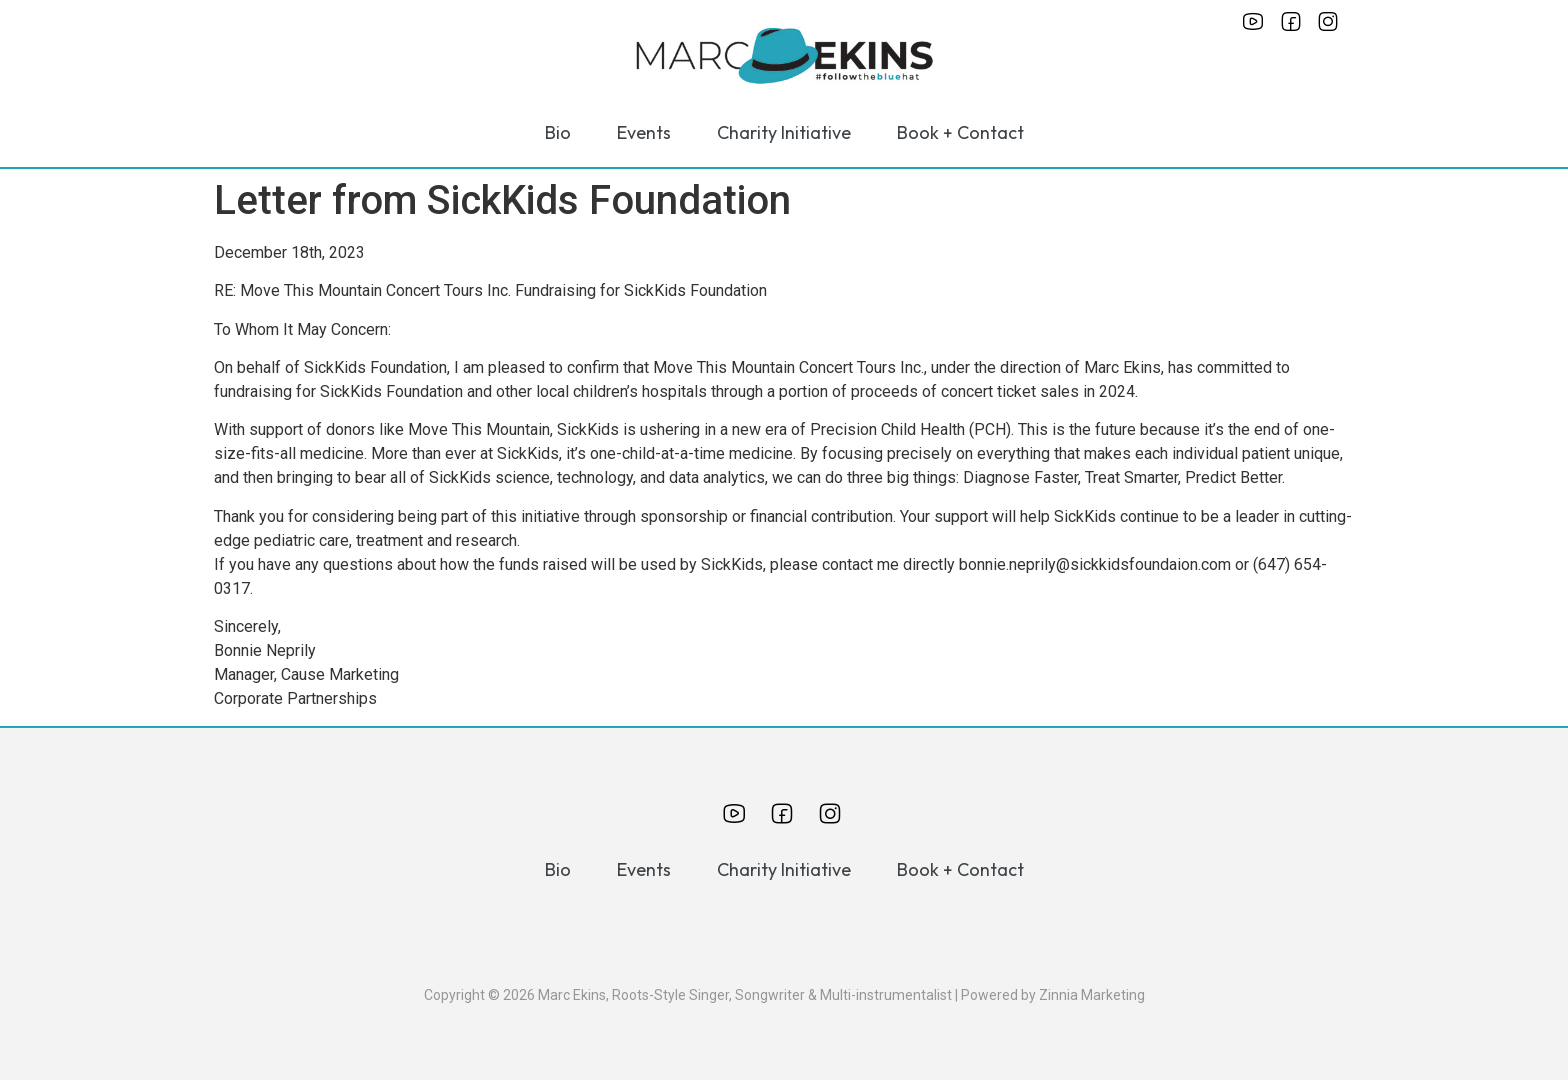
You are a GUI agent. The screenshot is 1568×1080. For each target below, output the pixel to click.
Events (644, 132)
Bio (558, 132)
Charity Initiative (784, 132)
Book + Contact (960, 132)
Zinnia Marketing (1092, 995)
